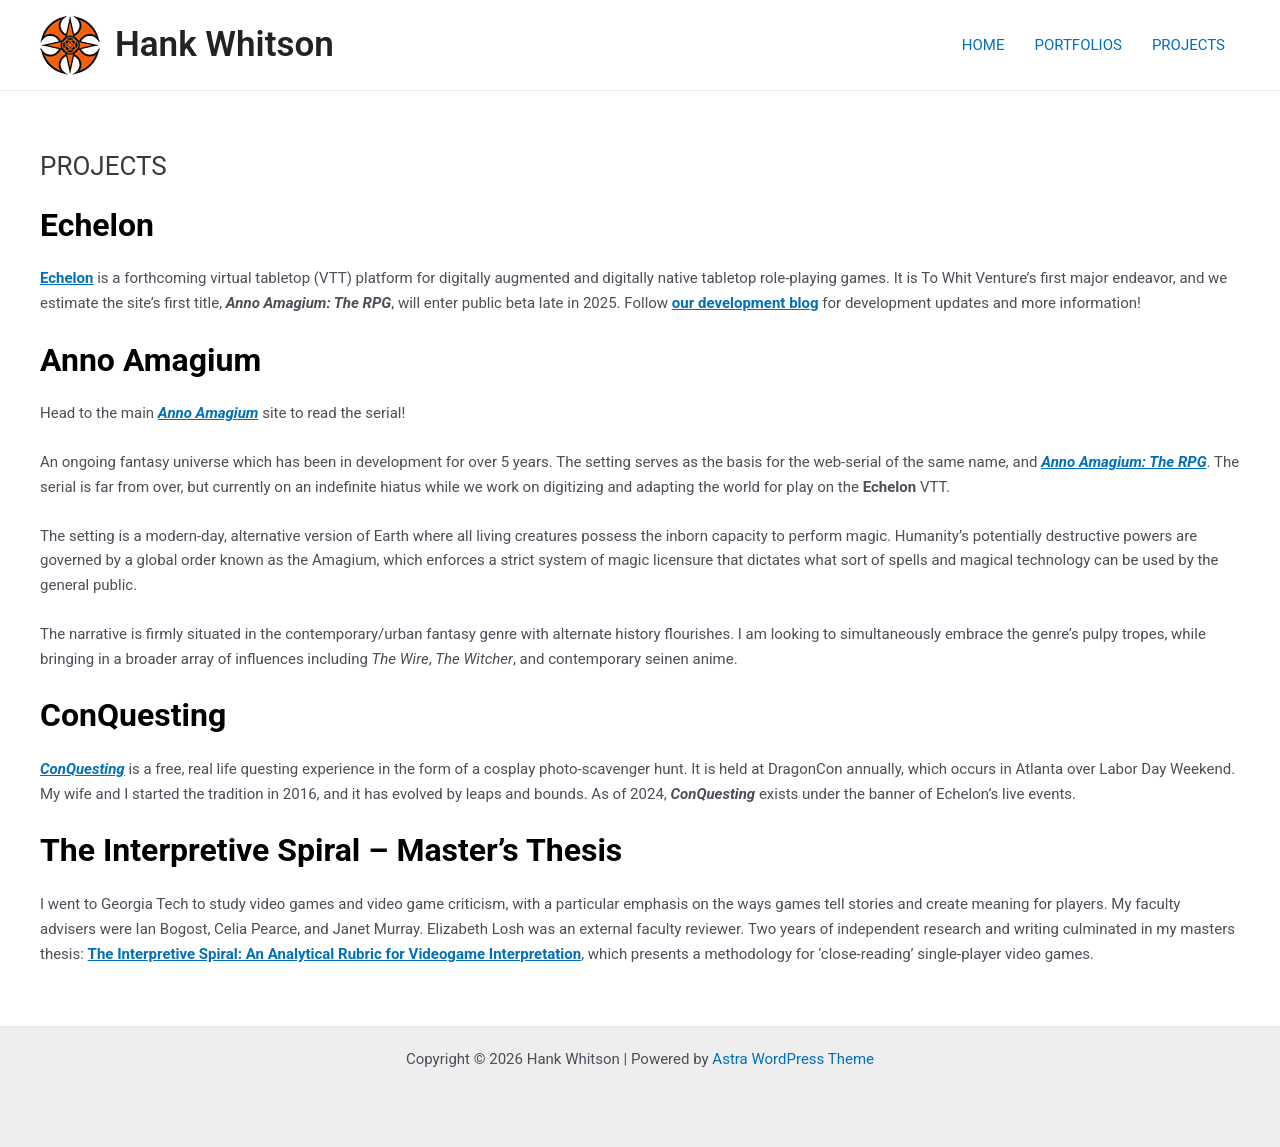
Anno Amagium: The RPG (1123, 462)
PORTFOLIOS (1077, 45)
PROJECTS (1188, 45)
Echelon (66, 278)
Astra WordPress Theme (793, 1059)
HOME (983, 45)
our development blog (745, 303)
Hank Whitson (224, 44)
